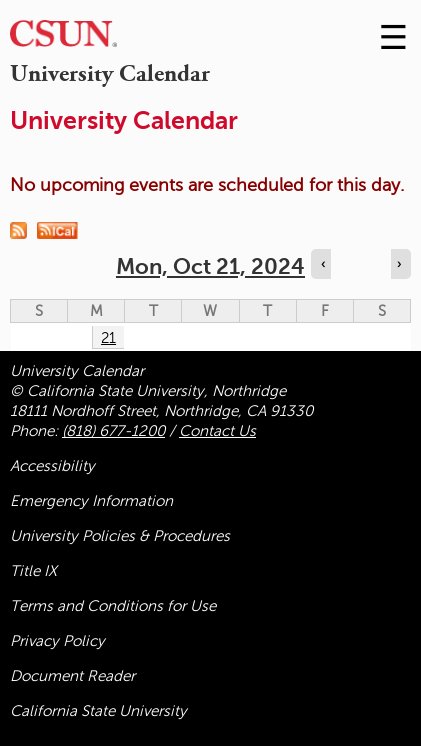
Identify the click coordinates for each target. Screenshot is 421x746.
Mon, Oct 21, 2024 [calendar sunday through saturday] (210, 266)
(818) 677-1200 (113, 431)
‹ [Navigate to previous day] (323, 264)
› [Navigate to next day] (399, 264)
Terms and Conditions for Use (113, 606)
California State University (98, 711)
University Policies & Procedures (120, 536)
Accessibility (52, 466)
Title (33, 571)
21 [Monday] (108, 338)
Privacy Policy (57, 641)
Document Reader (72, 676)
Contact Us (217, 431)
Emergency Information (91, 501)
